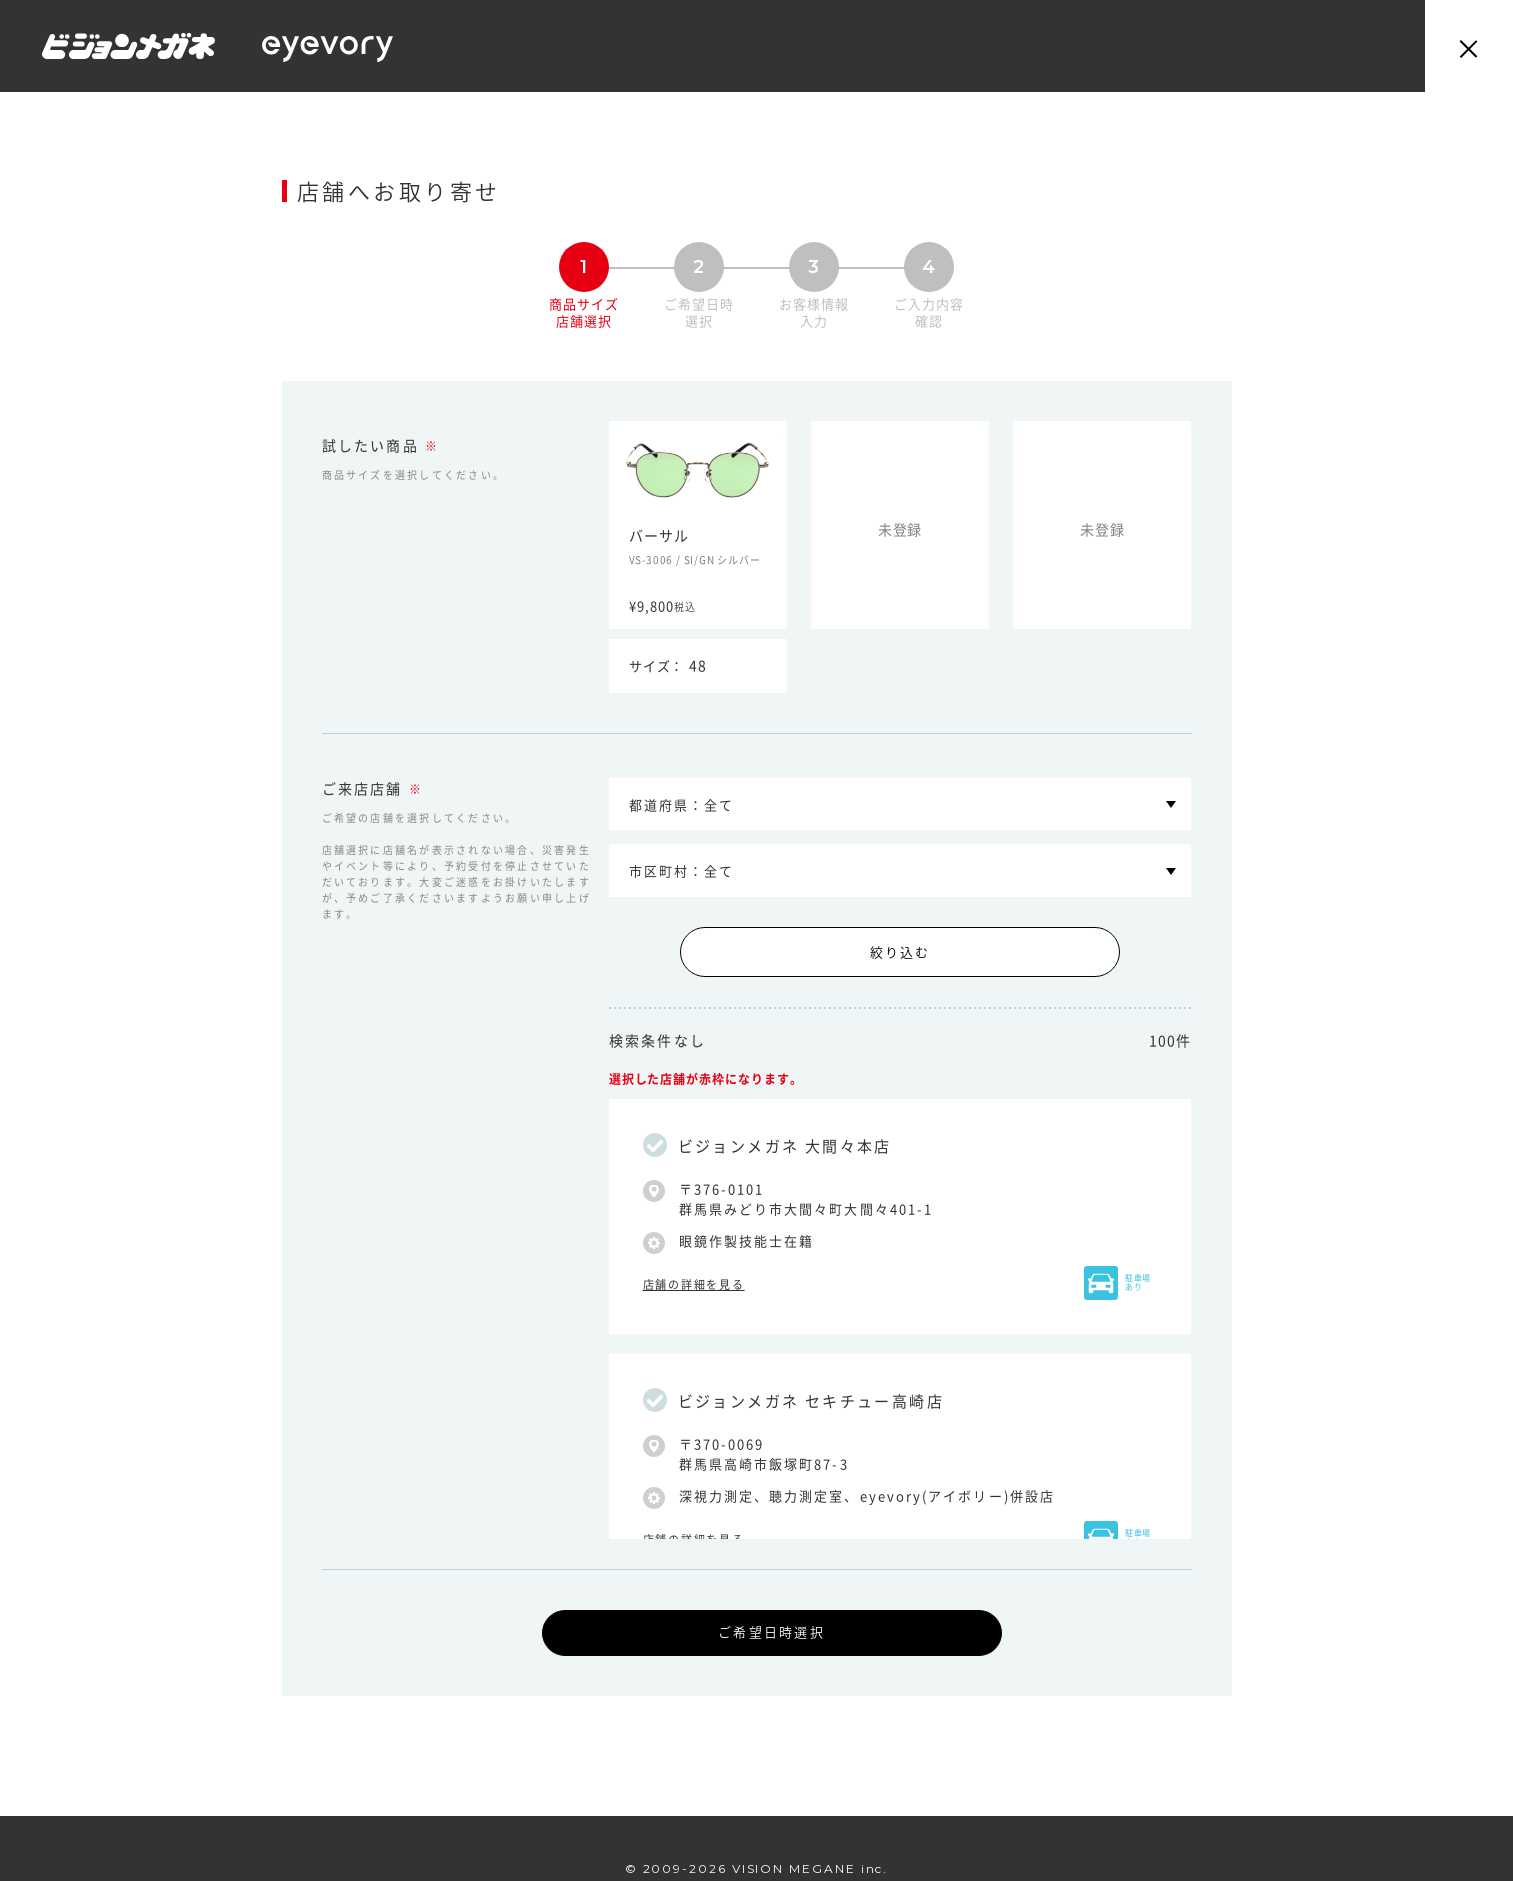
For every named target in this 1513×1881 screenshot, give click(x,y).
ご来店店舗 (362, 789)
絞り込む (900, 951)
